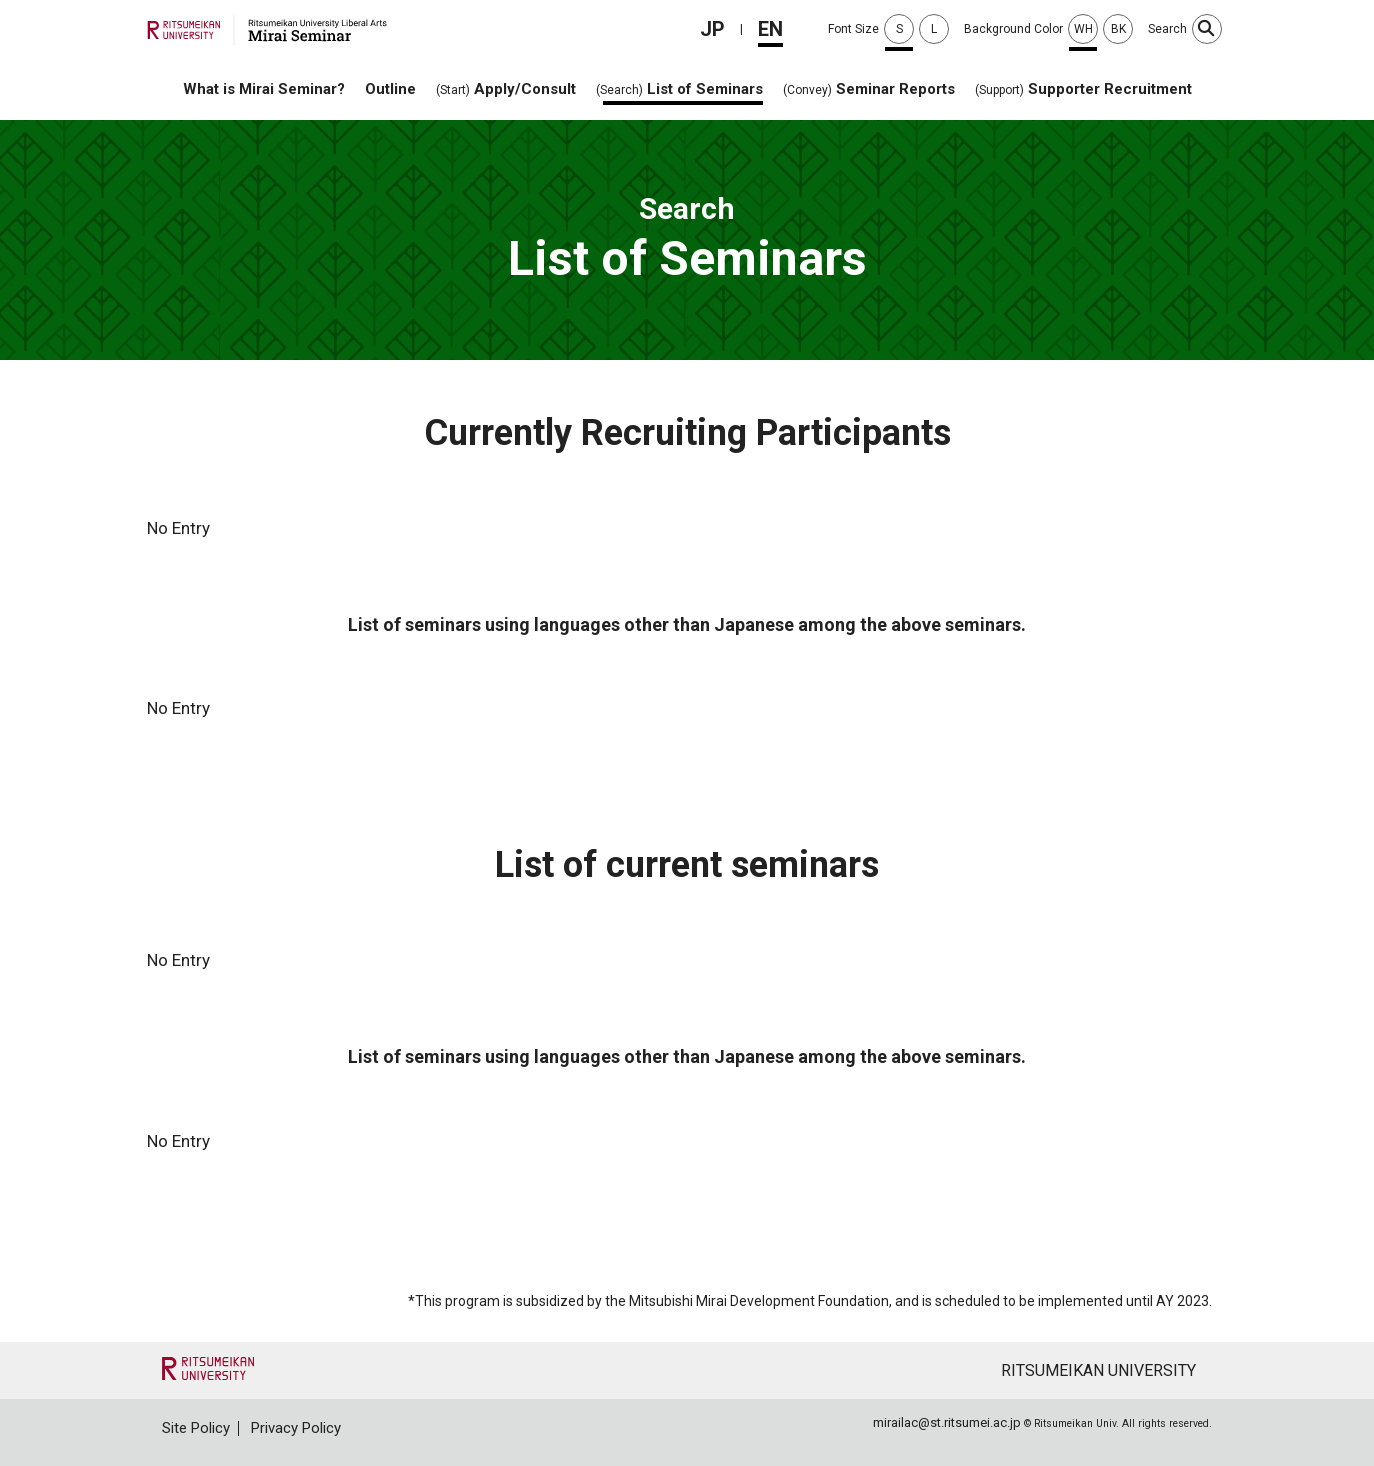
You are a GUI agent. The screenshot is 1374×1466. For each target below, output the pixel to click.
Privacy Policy (296, 1428)
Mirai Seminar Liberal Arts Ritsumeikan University (267, 30)
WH (1083, 29)
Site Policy (196, 1428)
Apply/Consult (506, 89)
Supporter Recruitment (1083, 89)
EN (770, 29)
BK (1118, 29)
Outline (390, 89)
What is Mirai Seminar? (264, 89)
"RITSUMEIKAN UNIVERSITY (208, 1368)
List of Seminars (679, 89)
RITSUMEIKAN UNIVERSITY (1098, 1370)
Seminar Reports (869, 89)
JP (712, 29)
